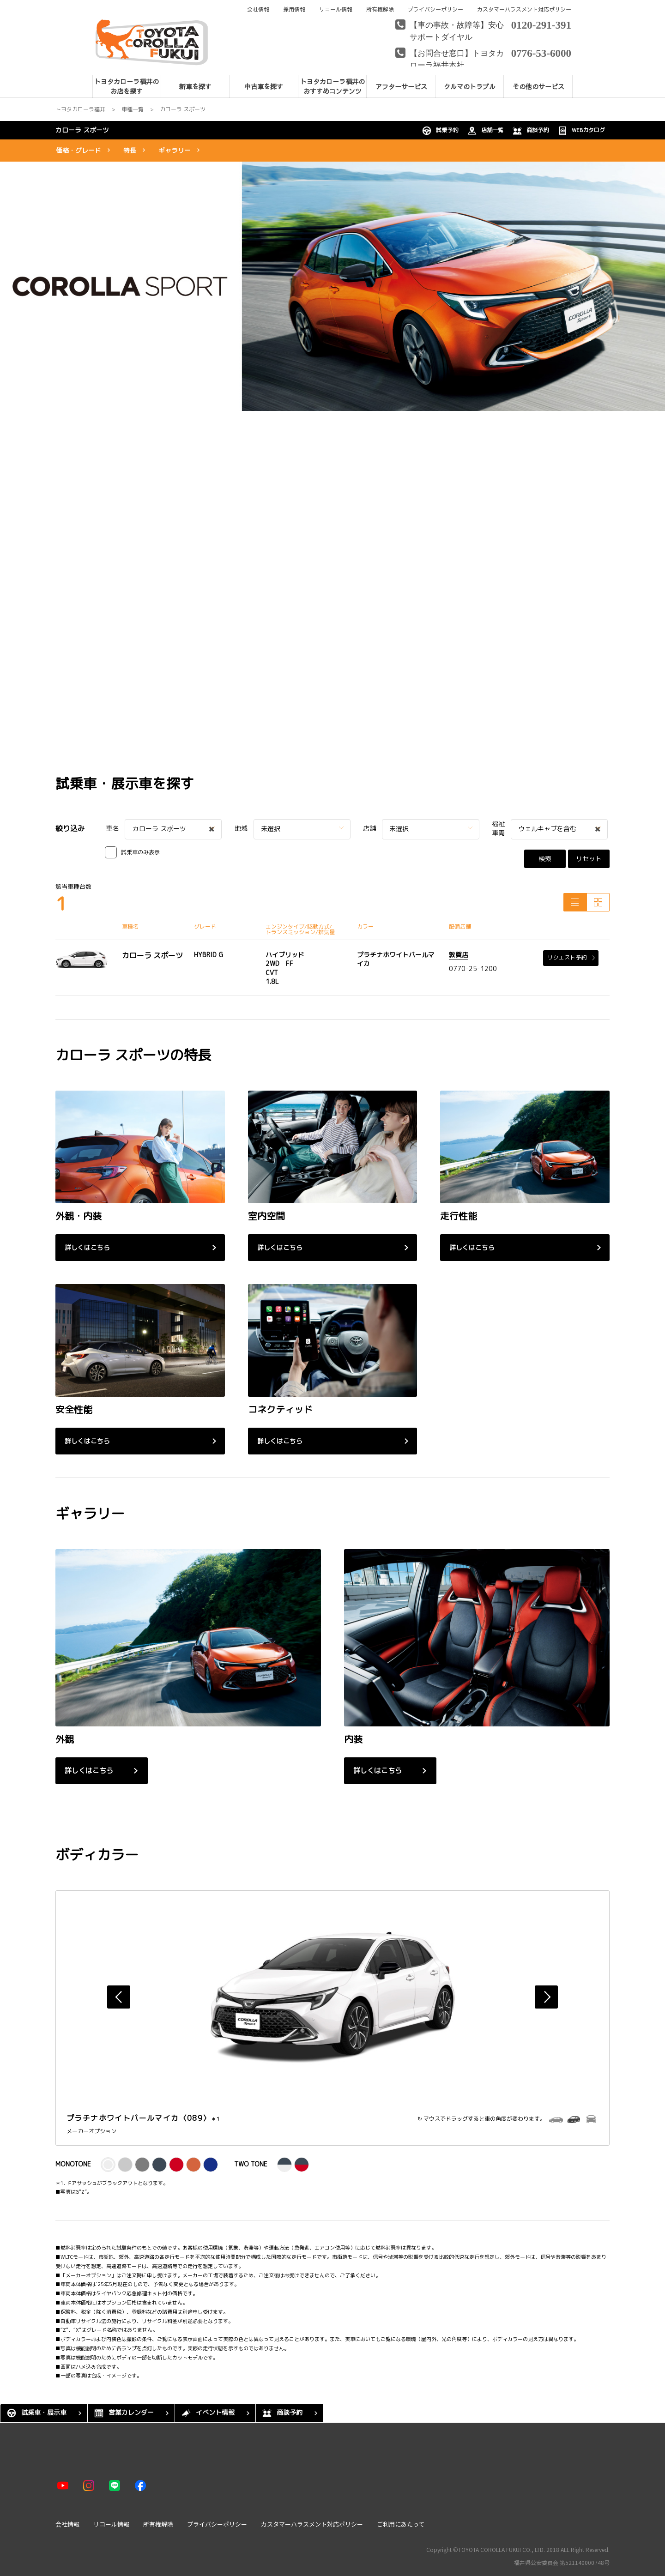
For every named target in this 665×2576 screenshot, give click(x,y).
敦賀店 (458, 954)
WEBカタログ (581, 130)
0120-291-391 (541, 23)
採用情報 (294, 9)
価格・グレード (78, 150)
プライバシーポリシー (435, 9)
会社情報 (258, 9)
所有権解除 (380, 9)
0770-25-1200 (473, 968)
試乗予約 (440, 130)
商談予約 (531, 130)
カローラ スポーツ (82, 130)
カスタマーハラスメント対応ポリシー (524, 9)
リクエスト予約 (571, 957)
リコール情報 (335, 9)
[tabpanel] (332, 286)
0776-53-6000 (541, 52)
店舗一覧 (485, 130)
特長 (129, 150)
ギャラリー (174, 150)
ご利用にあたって (400, 2524)
